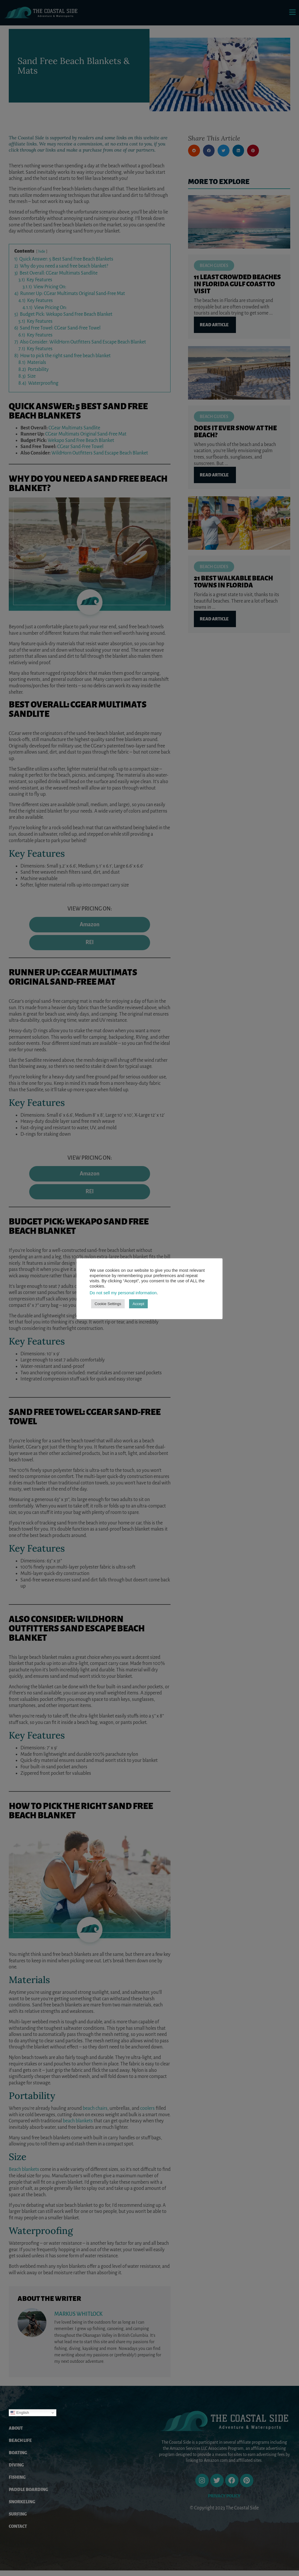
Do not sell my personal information (123, 1292)
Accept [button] (138, 1304)
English (20, 2418)
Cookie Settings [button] (108, 1304)
